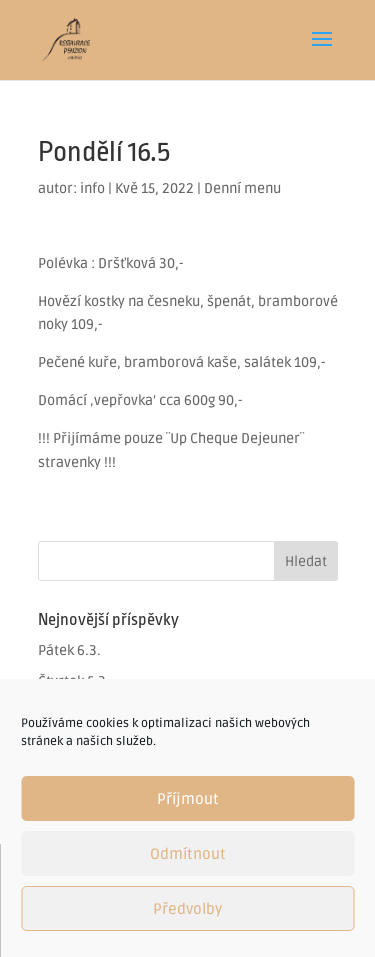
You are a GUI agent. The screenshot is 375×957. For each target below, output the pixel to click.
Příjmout (188, 799)
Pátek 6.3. (69, 650)
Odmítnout (188, 854)
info (92, 188)
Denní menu (242, 188)
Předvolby (187, 909)
